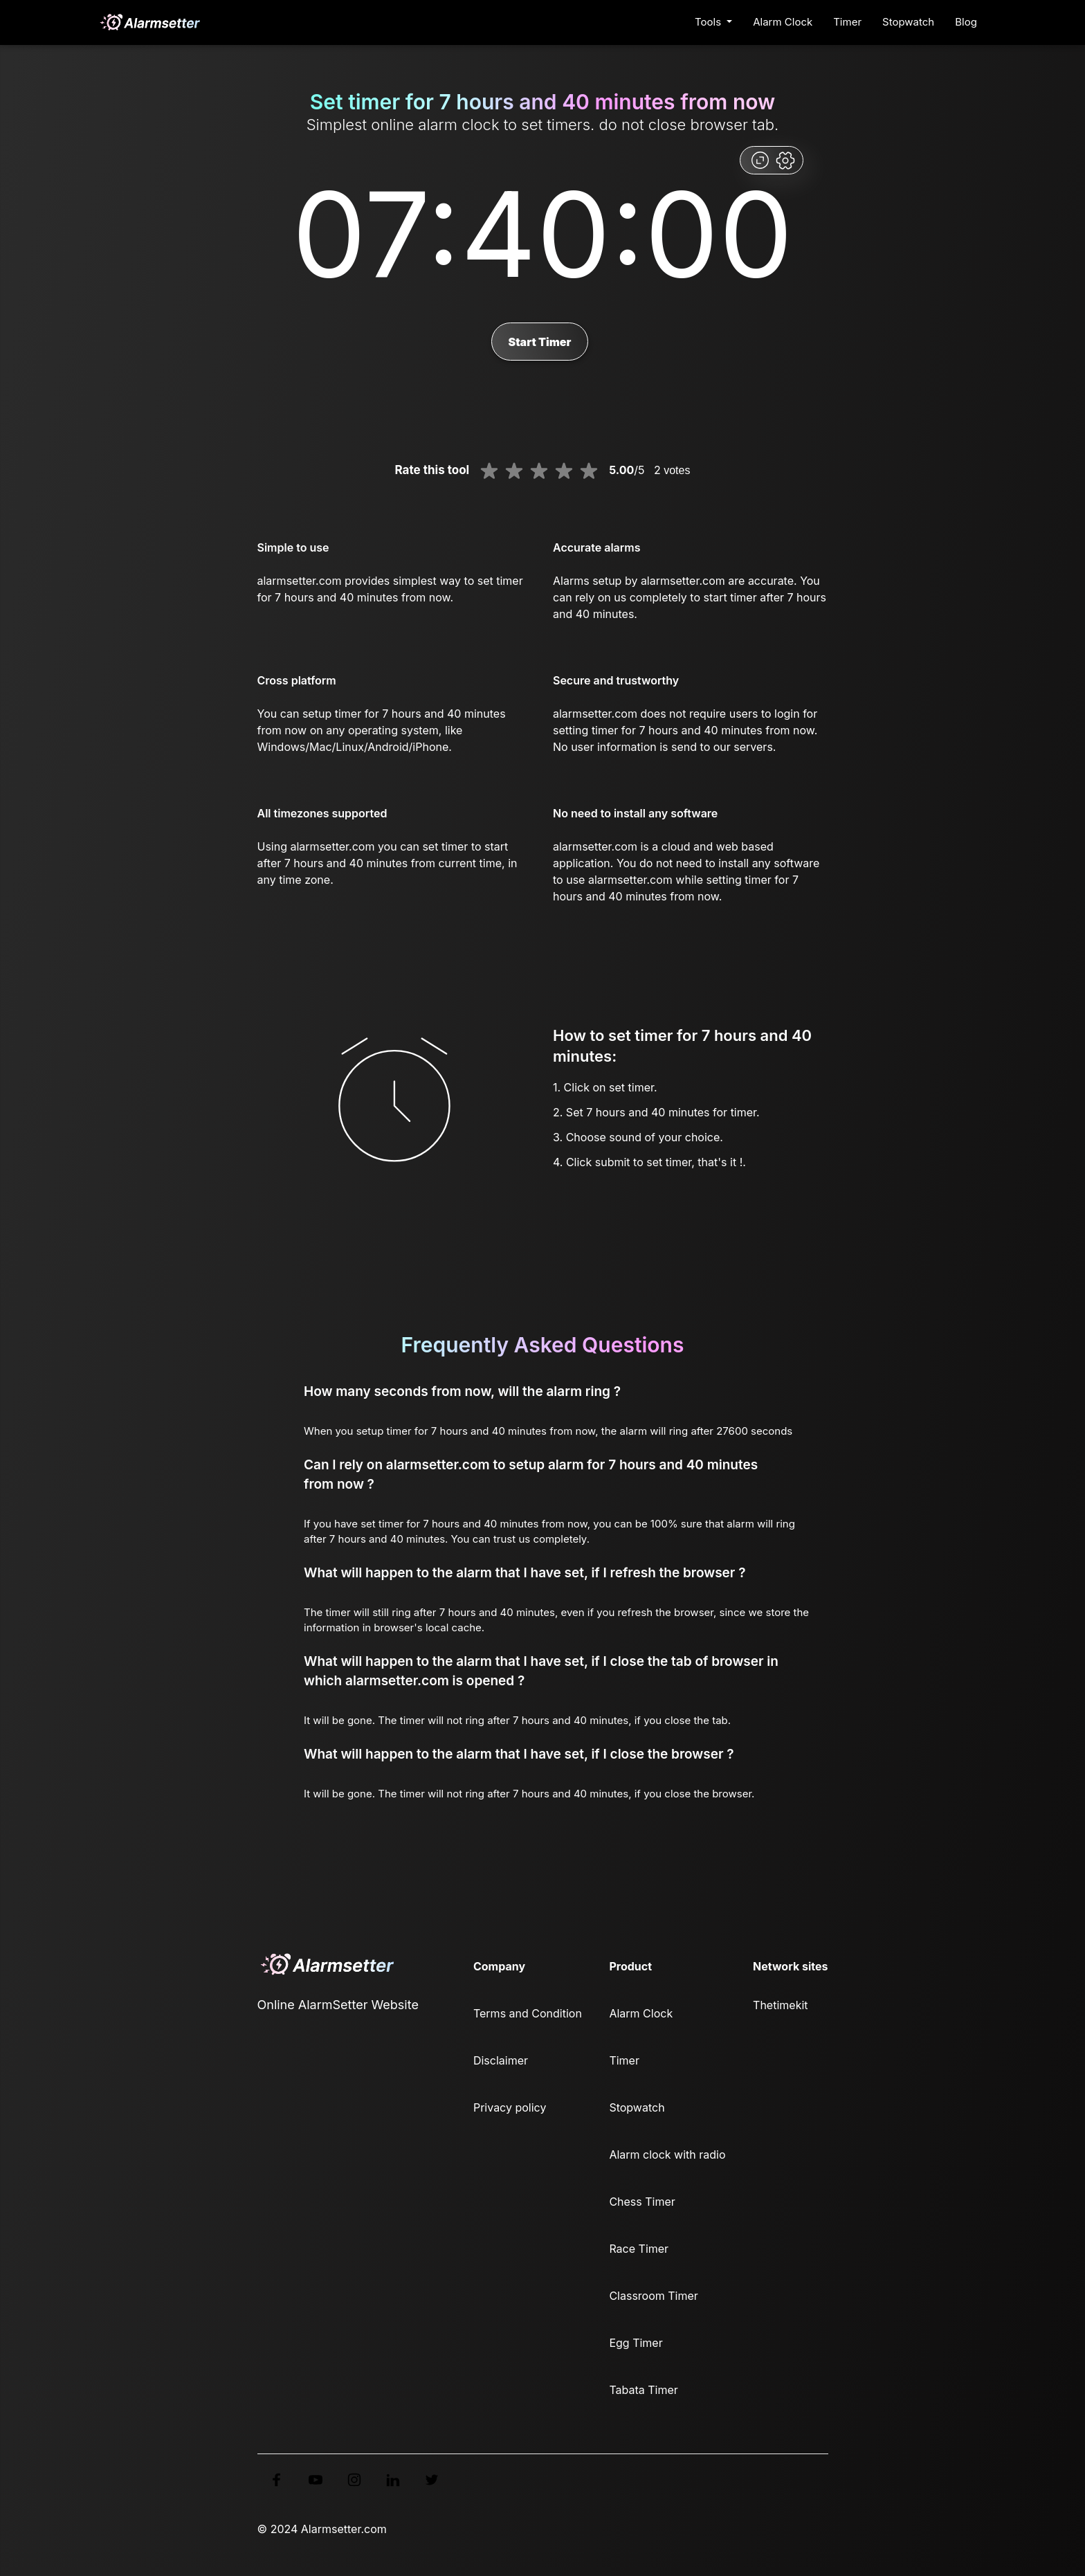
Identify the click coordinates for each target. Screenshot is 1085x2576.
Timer (847, 21)
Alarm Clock (782, 21)
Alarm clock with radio (667, 2154)
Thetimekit (780, 2005)
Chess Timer (642, 2201)
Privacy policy (509, 2107)
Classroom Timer (653, 2296)
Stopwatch (908, 21)
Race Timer (638, 2249)
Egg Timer (635, 2343)
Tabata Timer (643, 2390)
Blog (966, 21)
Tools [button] (709, 21)
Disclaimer (500, 2060)
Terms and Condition (527, 2013)
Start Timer (539, 342)
